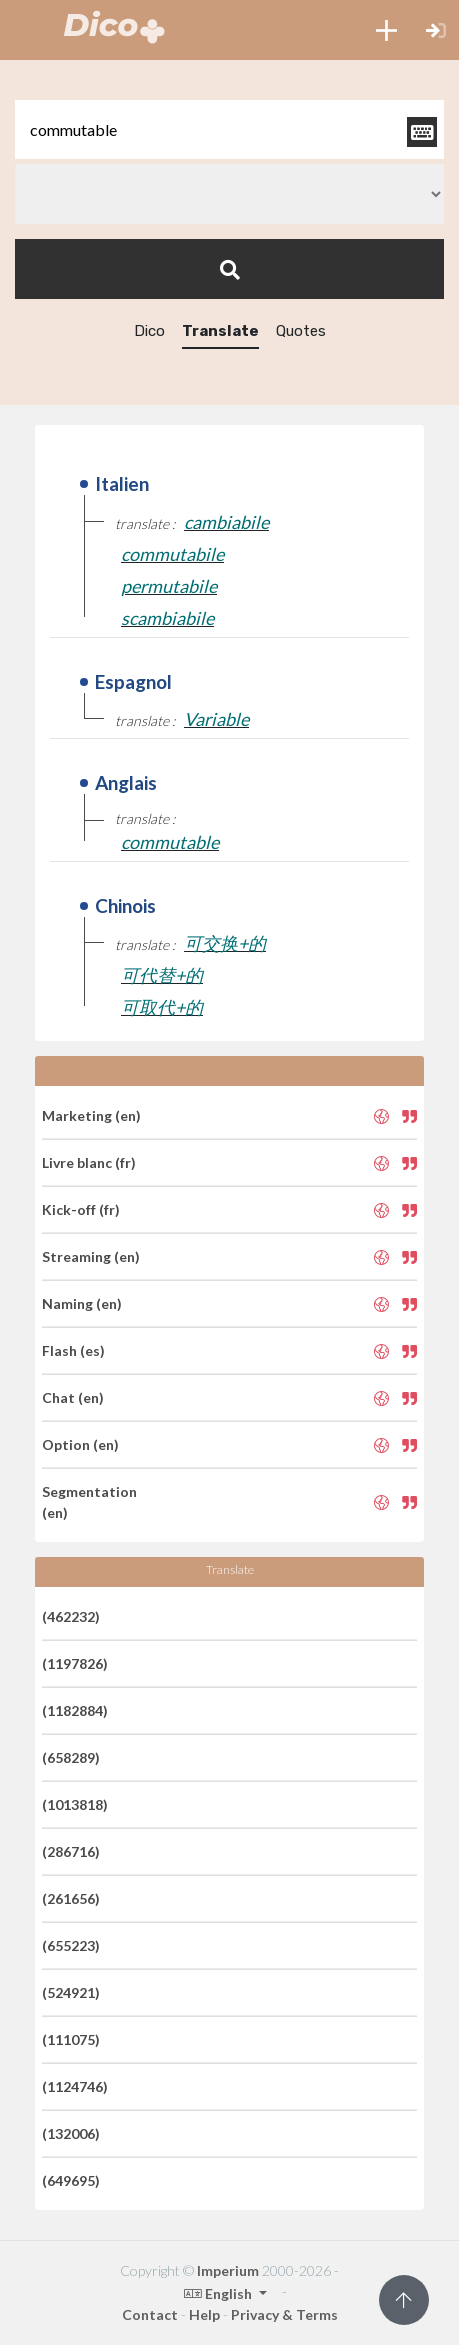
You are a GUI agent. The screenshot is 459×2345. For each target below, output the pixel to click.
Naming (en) (82, 1303)
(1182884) (75, 1710)
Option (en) (80, 1444)
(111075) (71, 2039)
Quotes (301, 331)
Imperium (228, 2270)
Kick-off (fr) (81, 1209)
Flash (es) (73, 1350)
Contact (150, 2314)
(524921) (71, 1992)
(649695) (71, 2180)
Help (204, 2314)
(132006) (71, 2133)
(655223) (71, 1945)
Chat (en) (73, 1397)
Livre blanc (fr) (89, 1162)
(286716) (71, 1851)
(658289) (71, 1757)
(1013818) (75, 1804)
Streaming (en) (91, 1256)
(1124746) (75, 2086)
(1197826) (75, 1663)
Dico (149, 331)
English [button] (219, 2293)
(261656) (71, 1898)
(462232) (71, 1616)
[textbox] (229, 129)
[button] (386, 30)
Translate (220, 331)
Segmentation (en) (89, 1502)
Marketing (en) (91, 1115)
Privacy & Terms (284, 2314)
